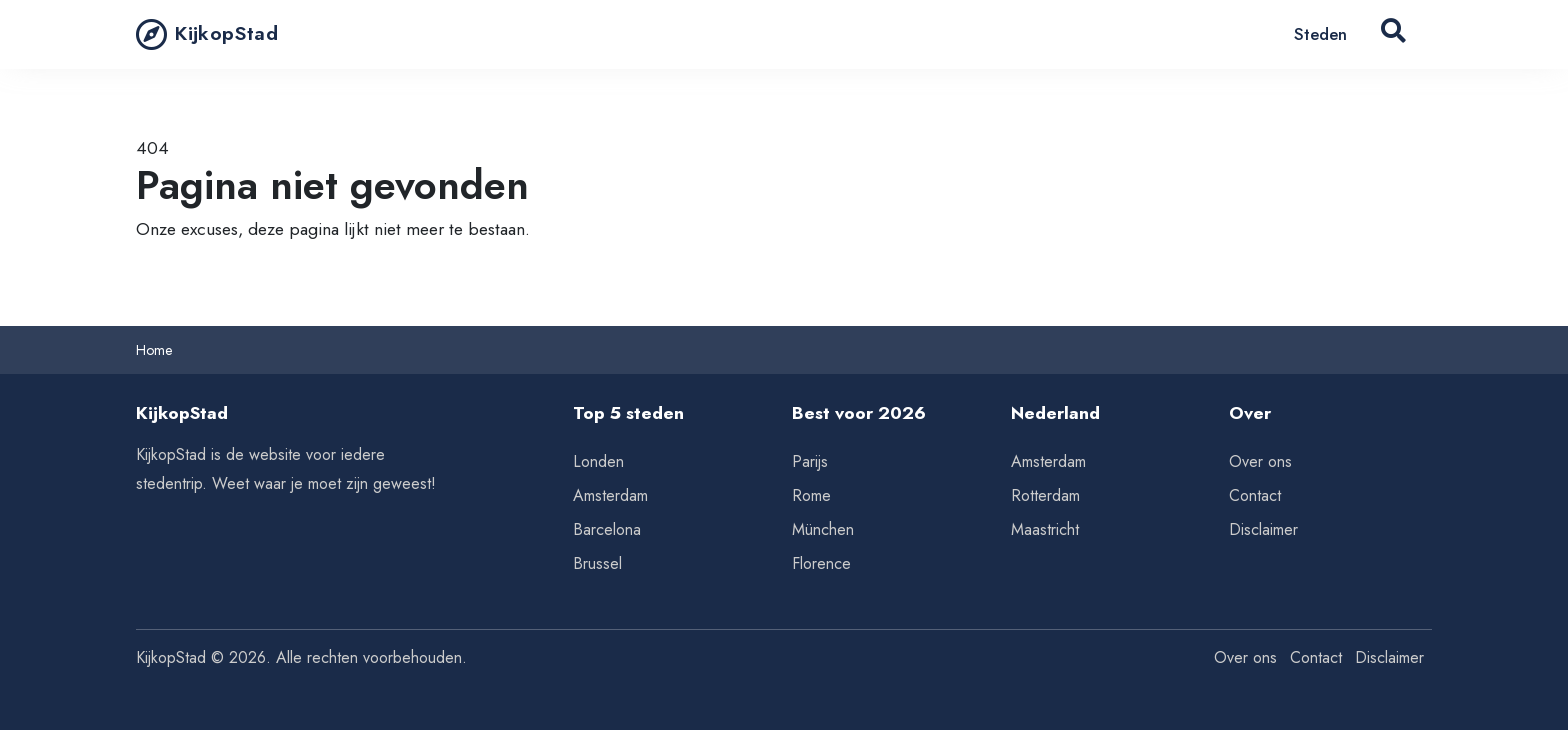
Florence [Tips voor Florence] (821, 563)
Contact (1255, 495)
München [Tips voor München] (823, 529)
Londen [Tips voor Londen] (598, 461)
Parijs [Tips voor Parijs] (810, 461)
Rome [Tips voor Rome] (811, 495)
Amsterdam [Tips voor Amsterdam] (610, 495)
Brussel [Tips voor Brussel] (597, 563)
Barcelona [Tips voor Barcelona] (607, 529)
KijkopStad (207, 34)
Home (154, 350)
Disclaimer (1263, 529)
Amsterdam (1048, 461)
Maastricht (1045, 529)
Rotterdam (1045, 495)
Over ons (1260, 461)
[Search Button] (1393, 34)
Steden (1320, 34)
